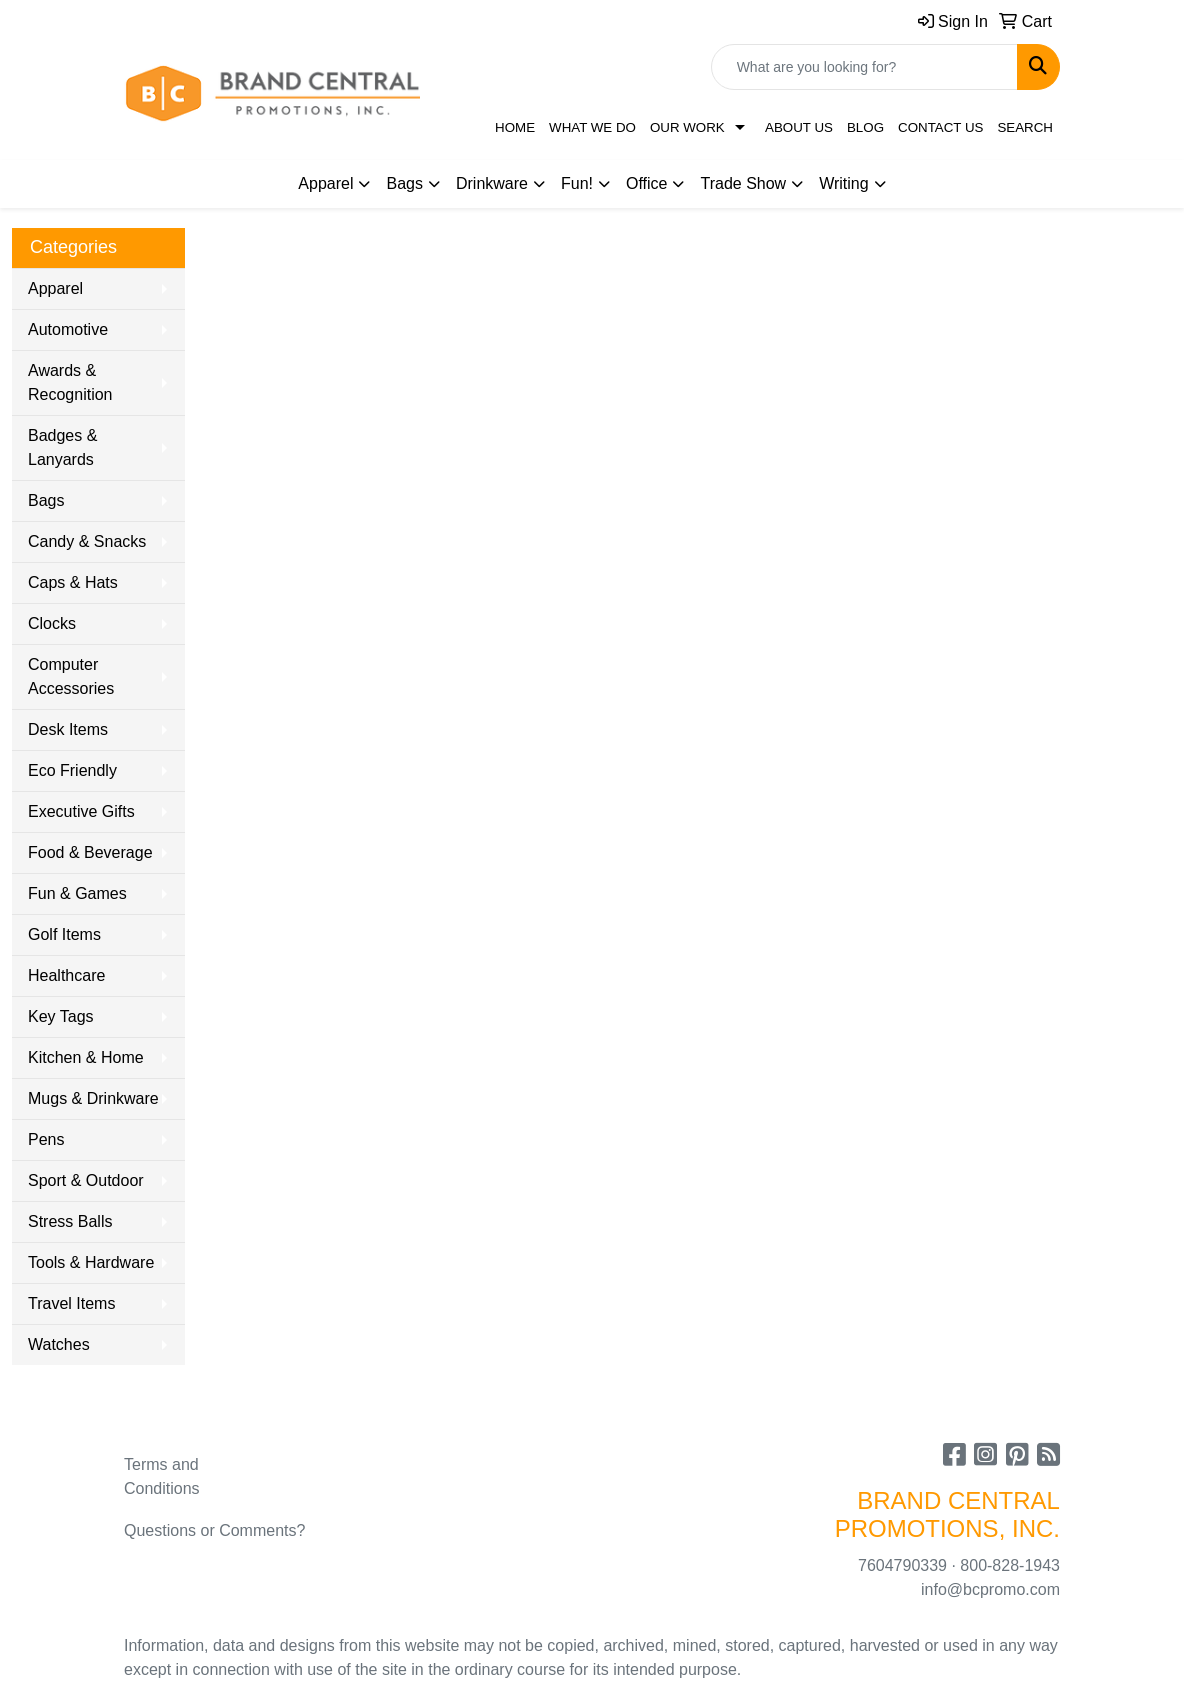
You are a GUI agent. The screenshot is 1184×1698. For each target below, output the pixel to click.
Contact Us (940, 127)
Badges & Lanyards (62, 447)
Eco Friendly (72, 770)
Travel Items (71, 1303)
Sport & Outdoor (86, 1180)
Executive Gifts (81, 811)
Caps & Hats (73, 582)
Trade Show (743, 183)
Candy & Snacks (87, 541)
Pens (46, 1139)
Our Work (687, 127)
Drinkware (492, 183)
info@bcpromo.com (990, 1589)
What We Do (592, 127)
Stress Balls (70, 1221)
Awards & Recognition (70, 382)
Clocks (52, 623)
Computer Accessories (71, 676)
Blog (865, 127)
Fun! (577, 183)
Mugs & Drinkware (93, 1098)
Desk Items (68, 729)
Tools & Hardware (91, 1262)
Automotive (68, 329)
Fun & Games (77, 893)
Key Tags (61, 1016)
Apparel (325, 183)
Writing (844, 183)
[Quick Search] (864, 67)
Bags (404, 183)
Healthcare (66, 975)
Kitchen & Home (86, 1057)
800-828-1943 (1010, 1565)
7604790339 (902, 1565)
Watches (59, 1344)
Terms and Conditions (162, 1476)
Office (647, 183)
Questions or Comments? (214, 1530)
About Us (799, 127)
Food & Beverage (90, 852)
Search (1025, 127)
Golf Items (64, 934)
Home (515, 127)
